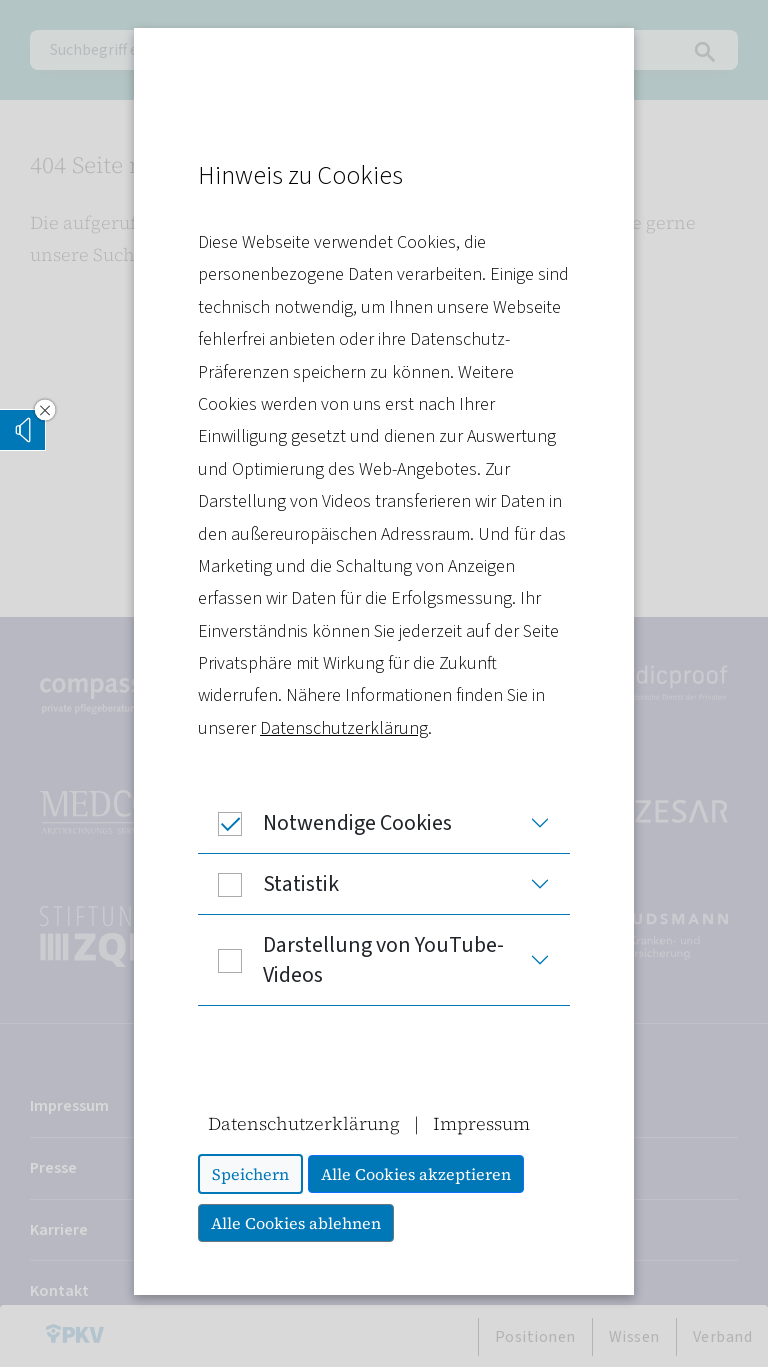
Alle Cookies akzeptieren (416, 1174)
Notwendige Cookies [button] (325, 823)
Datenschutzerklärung (344, 728)
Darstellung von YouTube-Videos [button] (351, 960)
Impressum (481, 1123)
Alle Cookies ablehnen (296, 1223)
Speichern (250, 1174)
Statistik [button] (268, 884)
